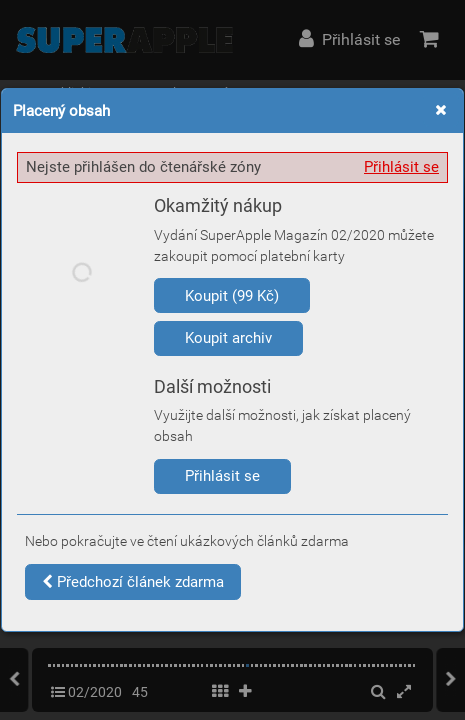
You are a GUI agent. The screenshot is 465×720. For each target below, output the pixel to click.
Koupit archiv (228, 338)
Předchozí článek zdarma (133, 582)
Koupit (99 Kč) (232, 296)
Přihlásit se (401, 167)
